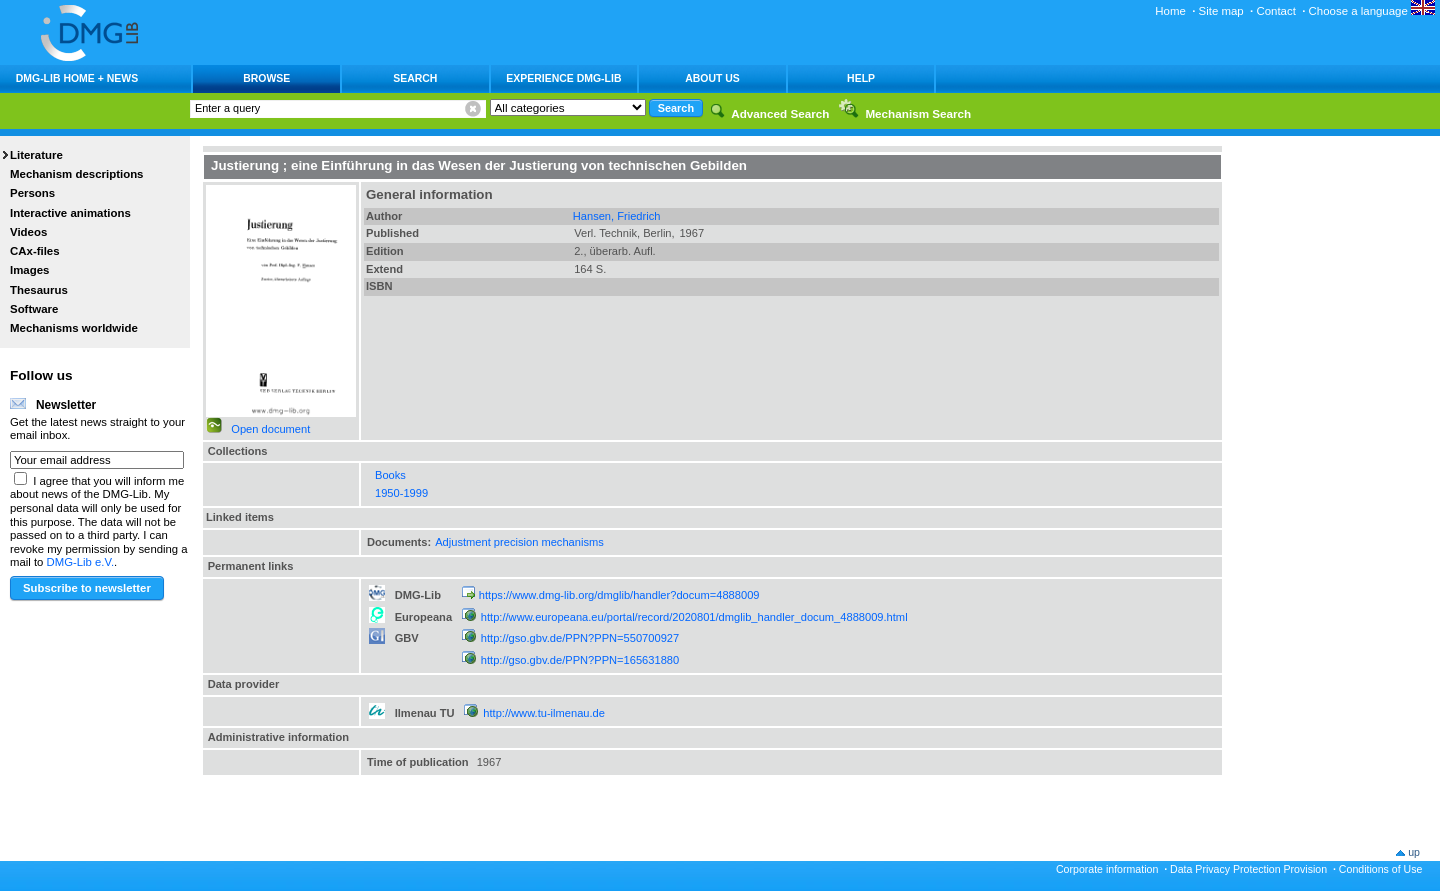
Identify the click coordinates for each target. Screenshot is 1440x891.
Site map (1221, 11)
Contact (1275, 11)
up (1414, 852)
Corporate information (1107, 869)
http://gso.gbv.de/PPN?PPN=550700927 (580, 638)
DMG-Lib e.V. (81, 562)
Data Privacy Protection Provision (1248, 869)
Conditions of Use (1381, 869)
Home (1170, 11)
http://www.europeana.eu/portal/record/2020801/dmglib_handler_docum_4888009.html (694, 617)
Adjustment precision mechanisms (519, 542)
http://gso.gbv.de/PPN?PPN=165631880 (580, 660)
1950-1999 (401, 493)
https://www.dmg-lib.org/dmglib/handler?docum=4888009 (619, 595)
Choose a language (1372, 11)
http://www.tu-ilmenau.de (544, 713)
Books (390, 475)
